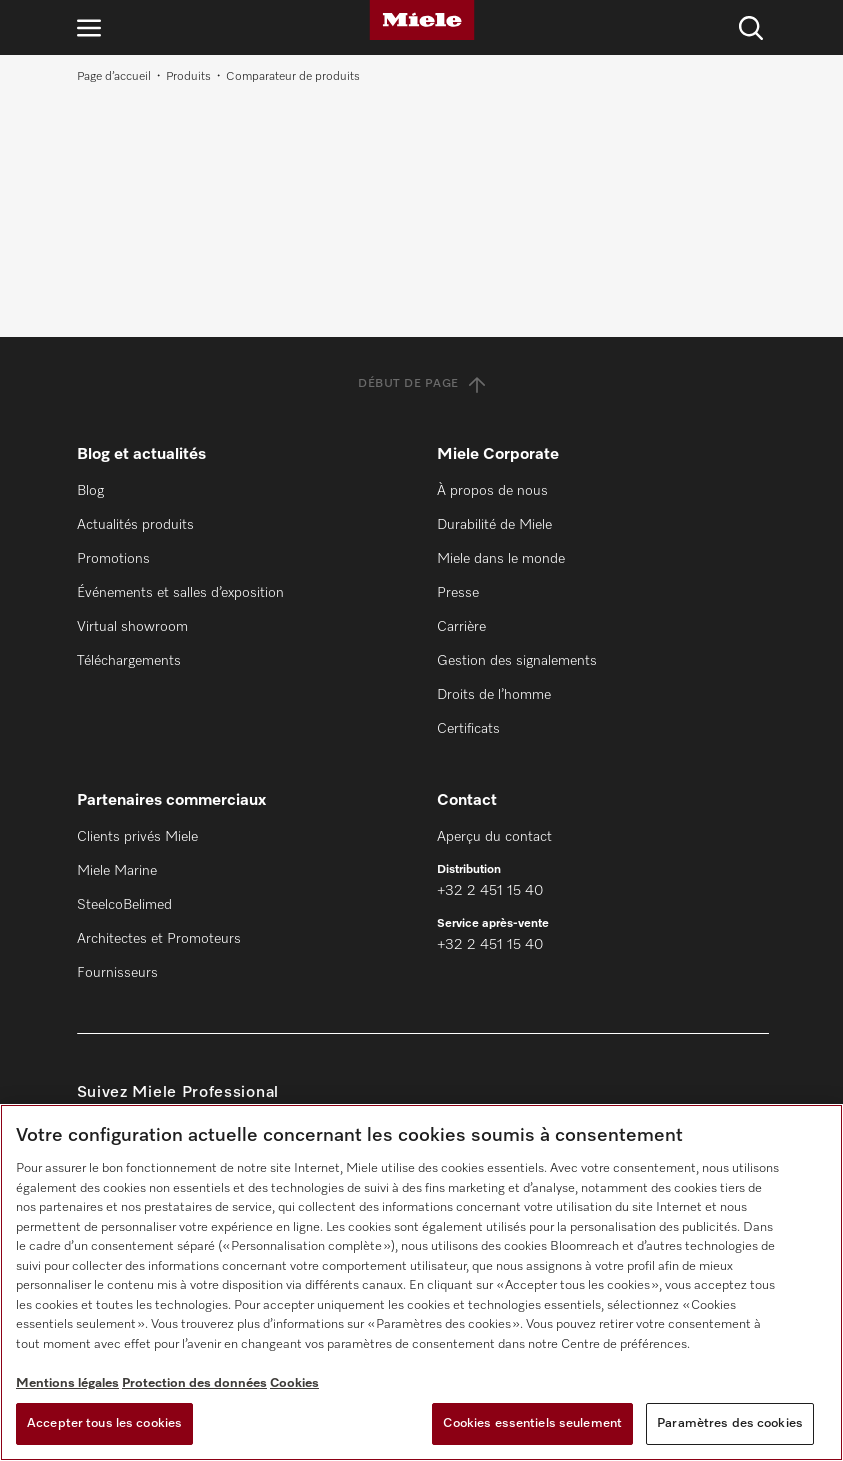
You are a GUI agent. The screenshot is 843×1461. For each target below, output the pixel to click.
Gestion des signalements (517, 661)
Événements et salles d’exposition (180, 593)
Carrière (461, 627)
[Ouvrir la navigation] (89, 27)
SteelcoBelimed (124, 905)
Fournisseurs (117, 973)
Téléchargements (129, 661)
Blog (90, 491)
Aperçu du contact (494, 837)
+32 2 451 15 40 (490, 891)
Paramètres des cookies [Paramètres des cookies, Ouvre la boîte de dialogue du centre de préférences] (730, 1423)
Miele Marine (117, 871)
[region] (421, 1282)
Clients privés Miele (137, 837)
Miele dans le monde (501, 559)
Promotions (113, 559)
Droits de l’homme (494, 695)
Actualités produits (135, 525)
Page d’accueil (114, 77)
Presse (458, 593)
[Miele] (422, 20)
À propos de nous (492, 491)
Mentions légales (67, 1383)
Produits (188, 77)
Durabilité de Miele (494, 525)
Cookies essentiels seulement (532, 1423)
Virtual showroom (132, 627)
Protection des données (194, 1383)
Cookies (294, 1383)
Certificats (468, 729)
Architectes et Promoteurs (159, 939)
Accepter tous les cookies (104, 1423)
